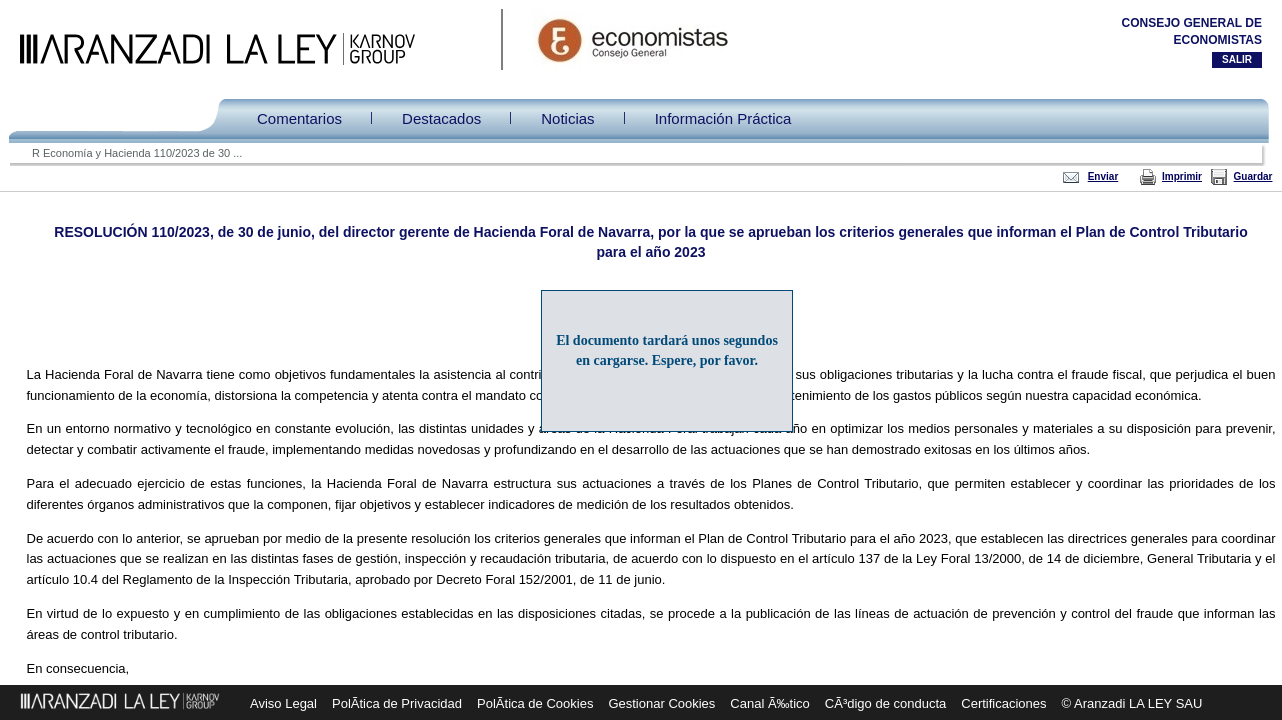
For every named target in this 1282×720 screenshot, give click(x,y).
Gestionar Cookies (661, 703)
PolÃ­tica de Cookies (535, 703)
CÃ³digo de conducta (885, 703)
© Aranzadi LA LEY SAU (1132, 703)
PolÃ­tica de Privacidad (397, 703)
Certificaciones (1003, 703)
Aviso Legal (283, 703)
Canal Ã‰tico (769, 703)
